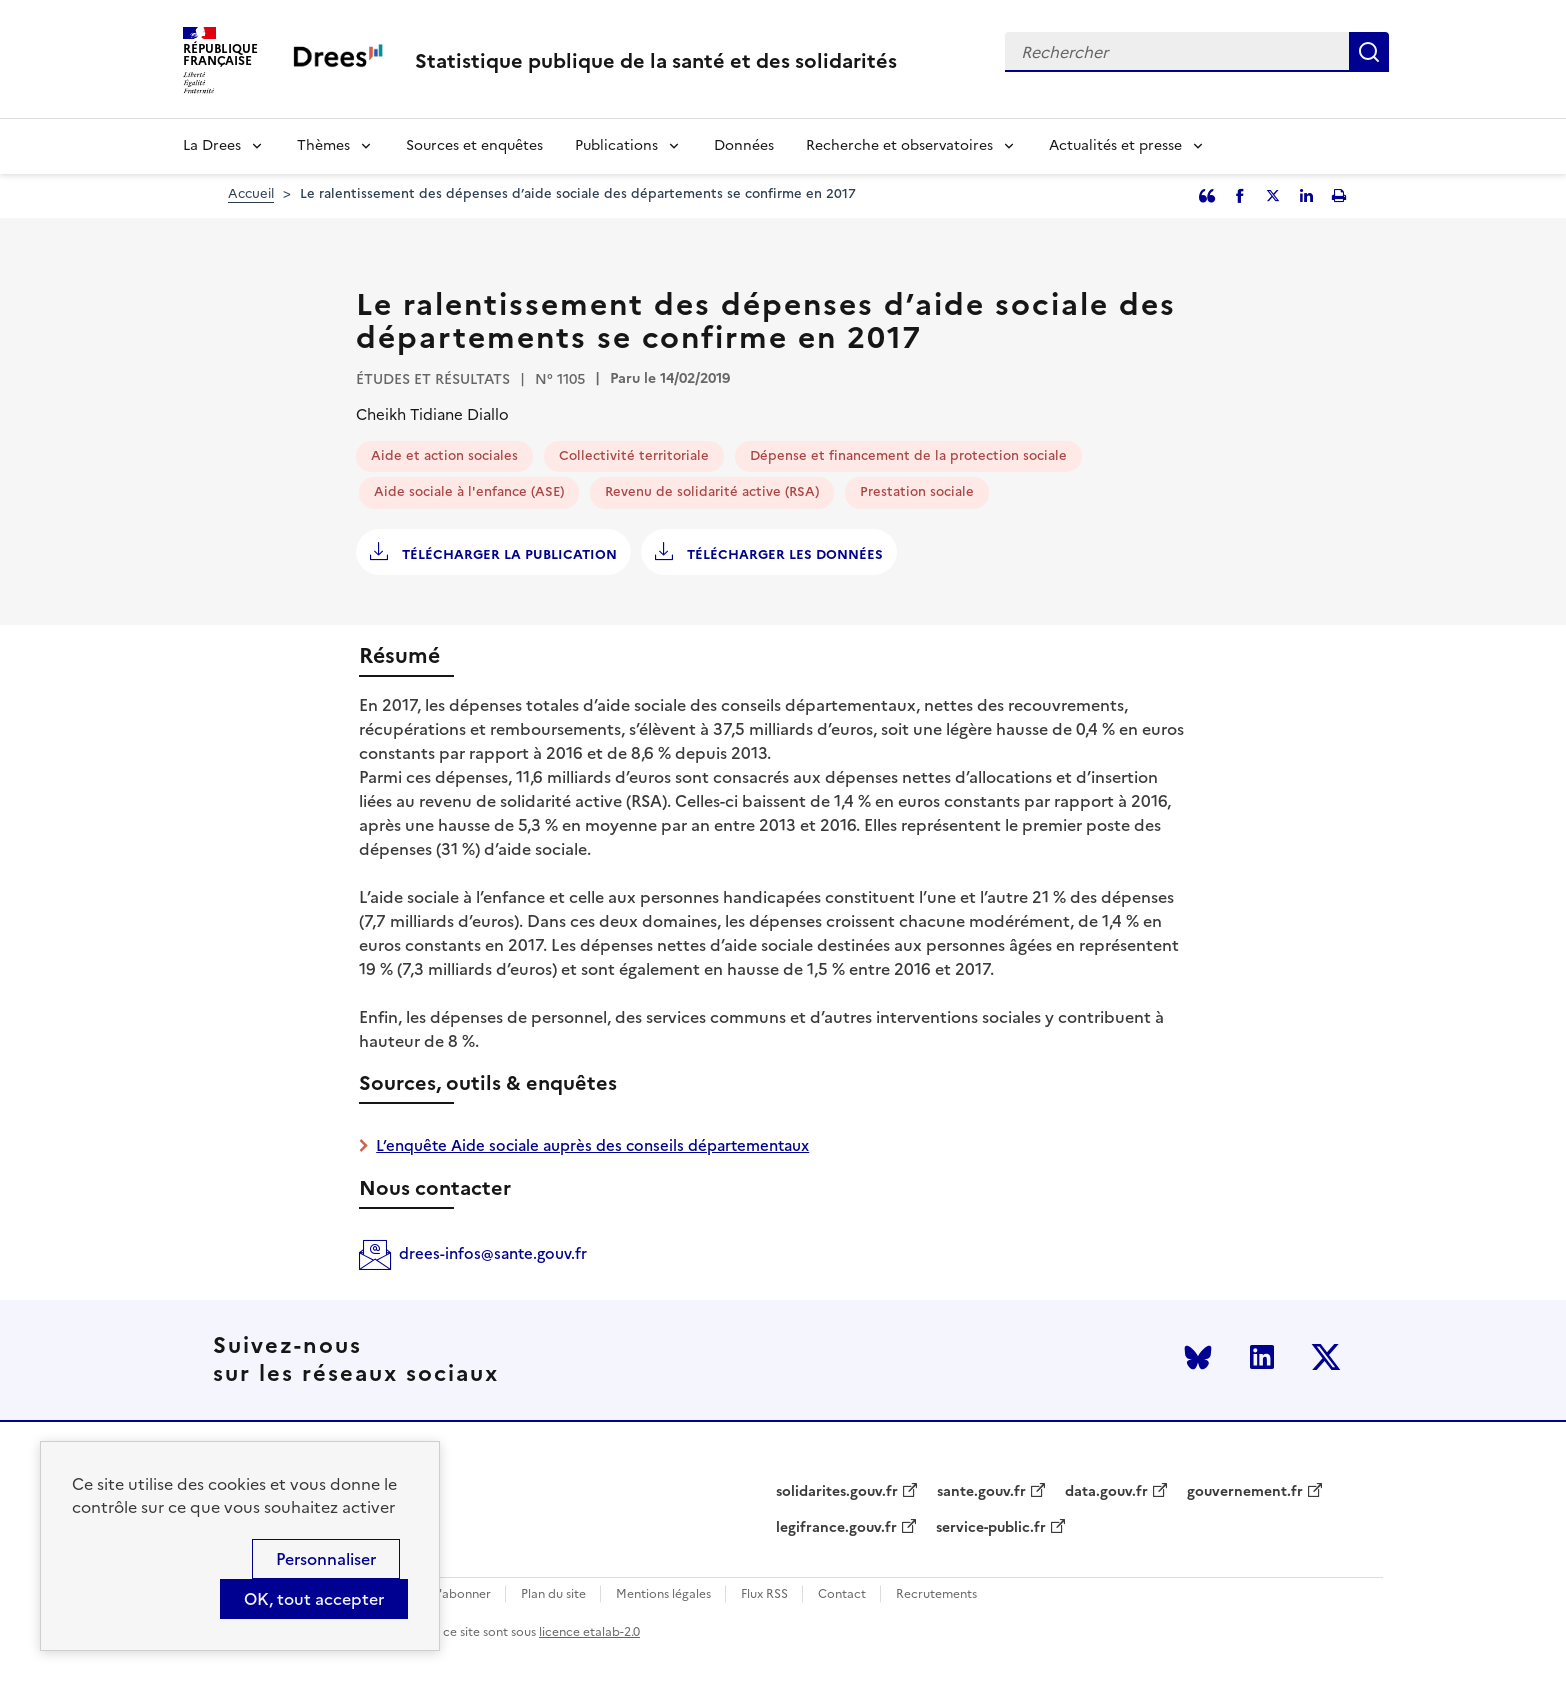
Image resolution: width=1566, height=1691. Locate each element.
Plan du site (553, 1594)
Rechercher (1369, 52)
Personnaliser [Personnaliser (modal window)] (326, 1559)
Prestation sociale (917, 491)
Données (744, 145)
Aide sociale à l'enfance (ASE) (469, 491)
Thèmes (323, 145)
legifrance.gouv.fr (836, 1528)
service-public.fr (991, 1528)
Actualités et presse (1115, 145)
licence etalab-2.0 (589, 1632)
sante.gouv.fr (981, 1492)
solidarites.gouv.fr (837, 1492)
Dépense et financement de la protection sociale (908, 455)
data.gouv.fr (1106, 1492)
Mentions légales (663, 1594)
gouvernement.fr (1245, 1492)
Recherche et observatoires (899, 145)
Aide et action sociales (444, 455)
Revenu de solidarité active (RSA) (712, 491)
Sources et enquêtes (474, 145)
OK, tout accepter (314, 1599)
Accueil (251, 193)
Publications (616, 145)
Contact (842, 1594)
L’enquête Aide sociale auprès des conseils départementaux (592, 1145)
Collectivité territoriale (634, 455)
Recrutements (936, 1594)
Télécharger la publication (507, 554)
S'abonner (461, 1594)
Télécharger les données (783, 554)
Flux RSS (764, 1594)
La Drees (212, 145)
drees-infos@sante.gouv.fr (493, 1253)
